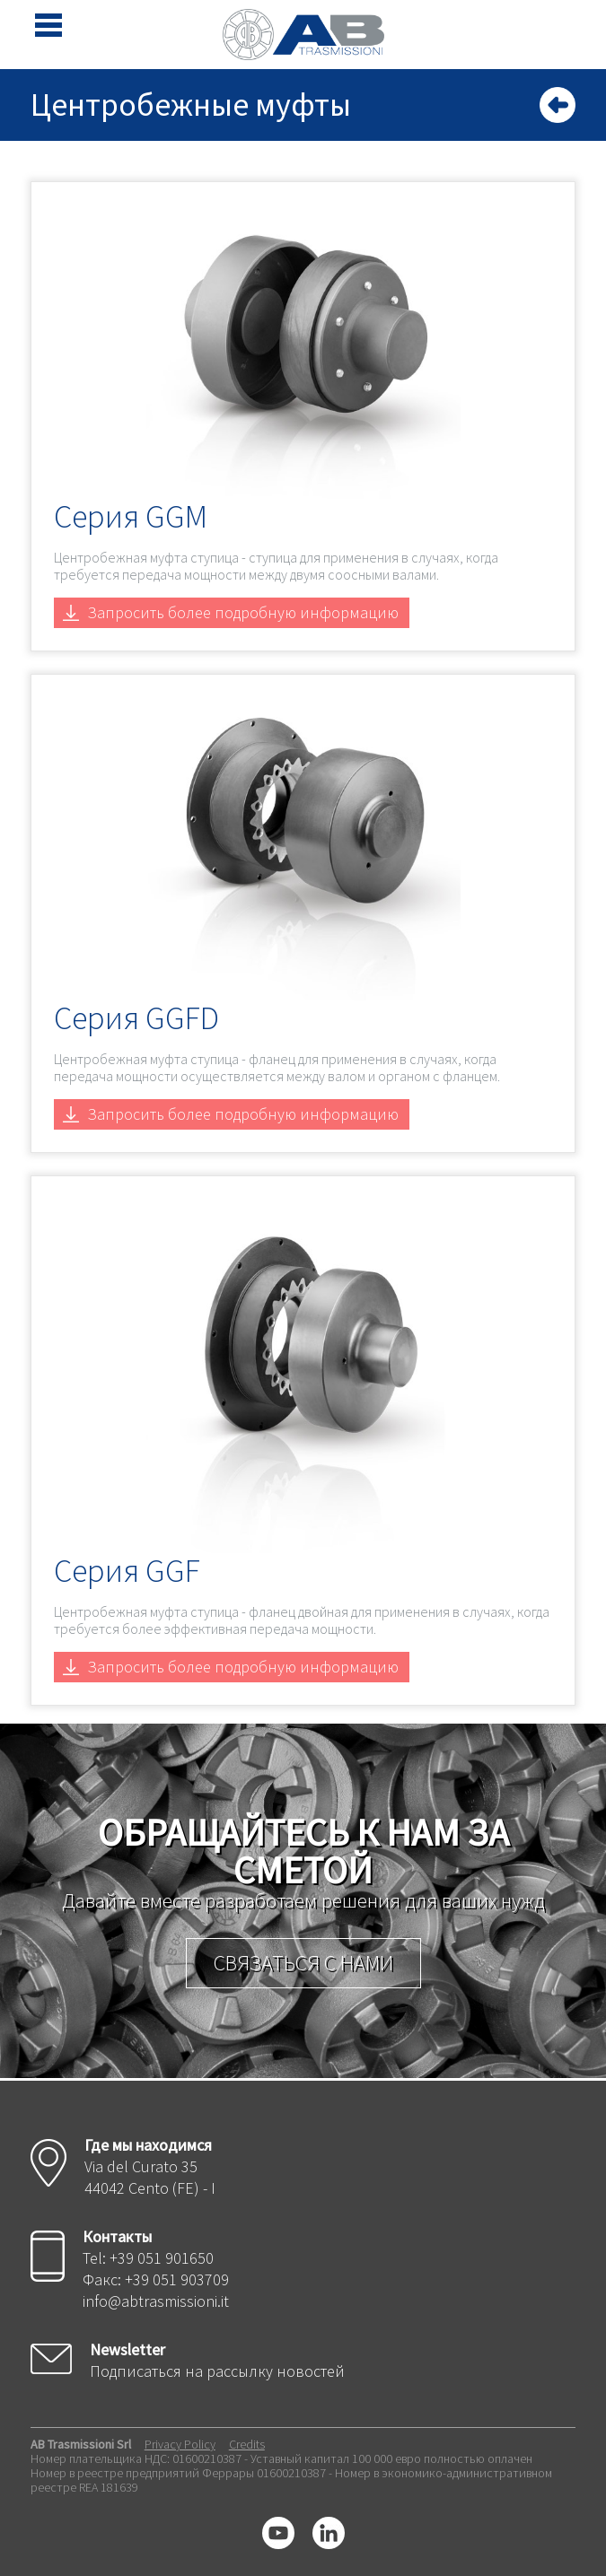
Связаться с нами (303, 1963)
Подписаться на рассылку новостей (217, 2371)
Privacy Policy (180, 2444)
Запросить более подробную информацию (243, 612)
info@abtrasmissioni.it (156, 2301)
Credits (247, 2444)
